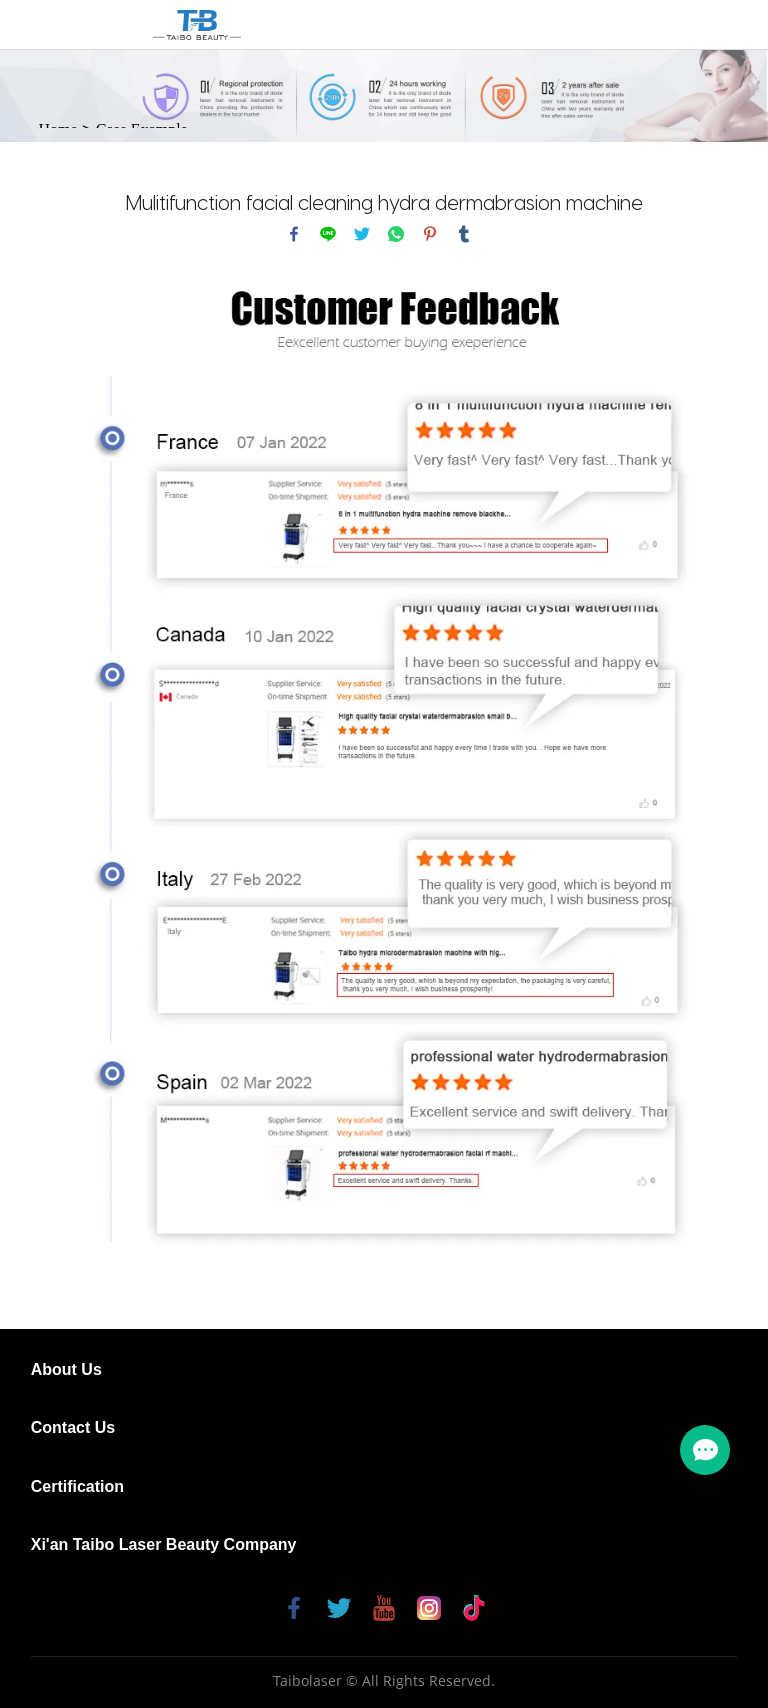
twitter (362, 234)
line (328, 234)
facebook (294, 234)
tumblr (464, 234)
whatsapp (396, 234)
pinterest (430, 234)
